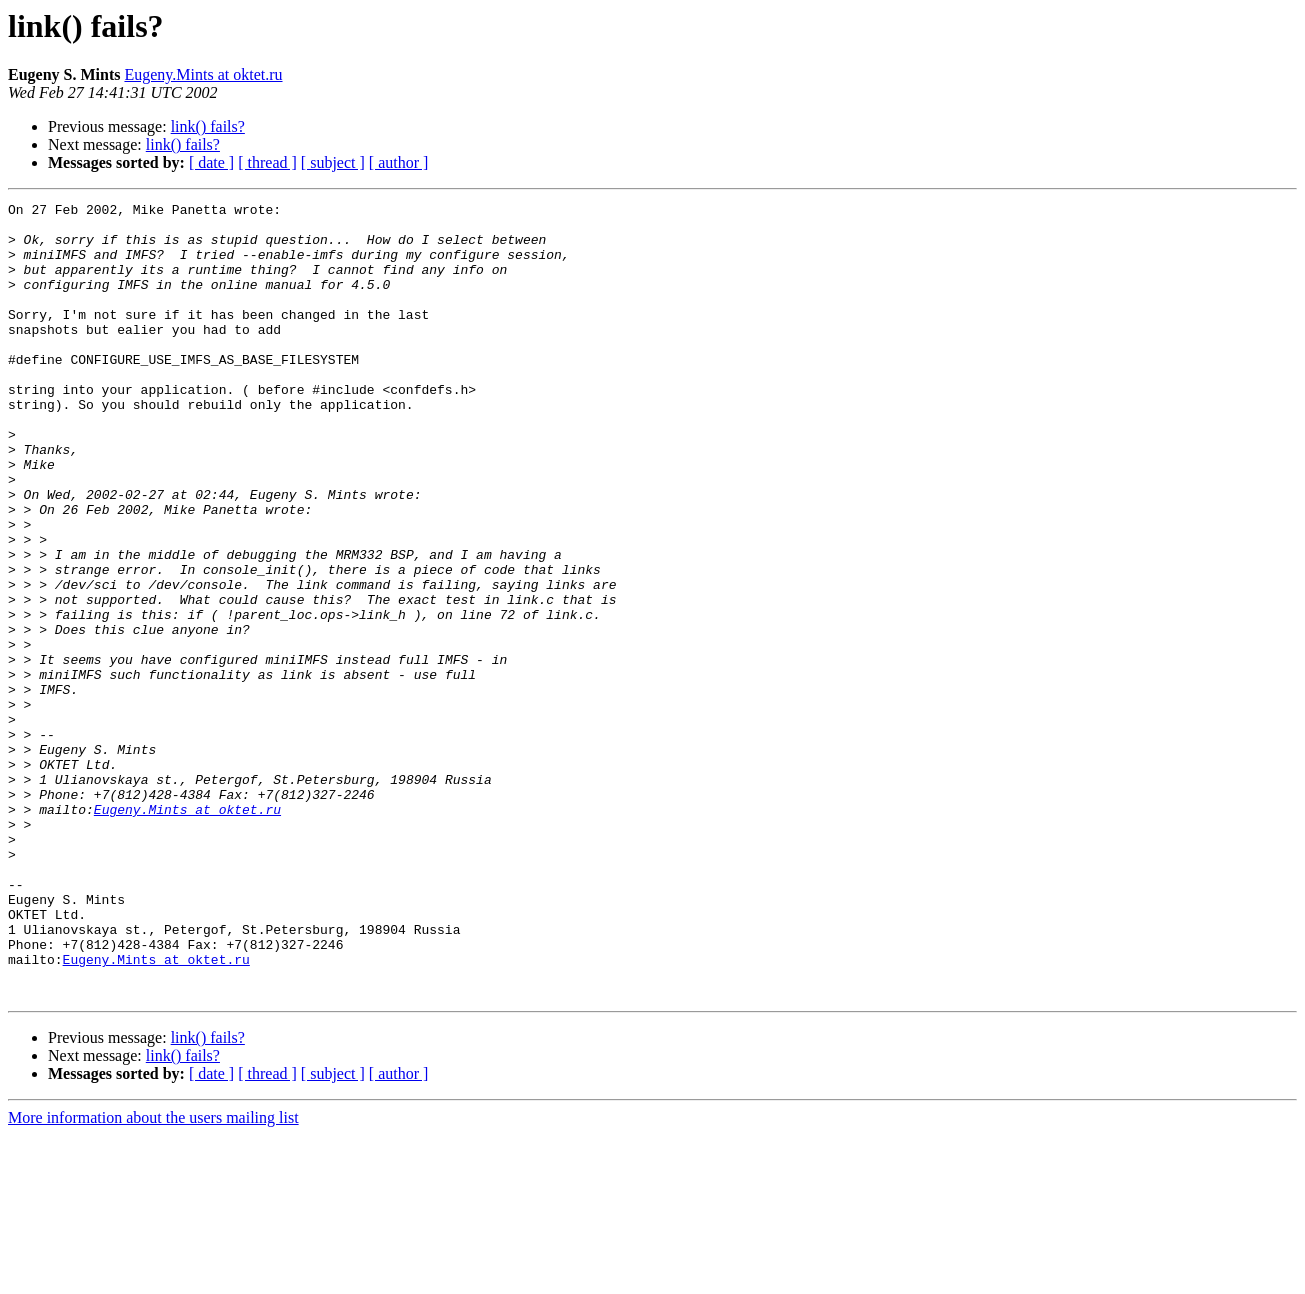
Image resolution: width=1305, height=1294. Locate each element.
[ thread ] (267, 162)
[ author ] (399, 162)
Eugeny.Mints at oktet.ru (203, 74)
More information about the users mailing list (153, 1276)
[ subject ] (333, 162)
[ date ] (211, 162)
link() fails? (208, 126)
